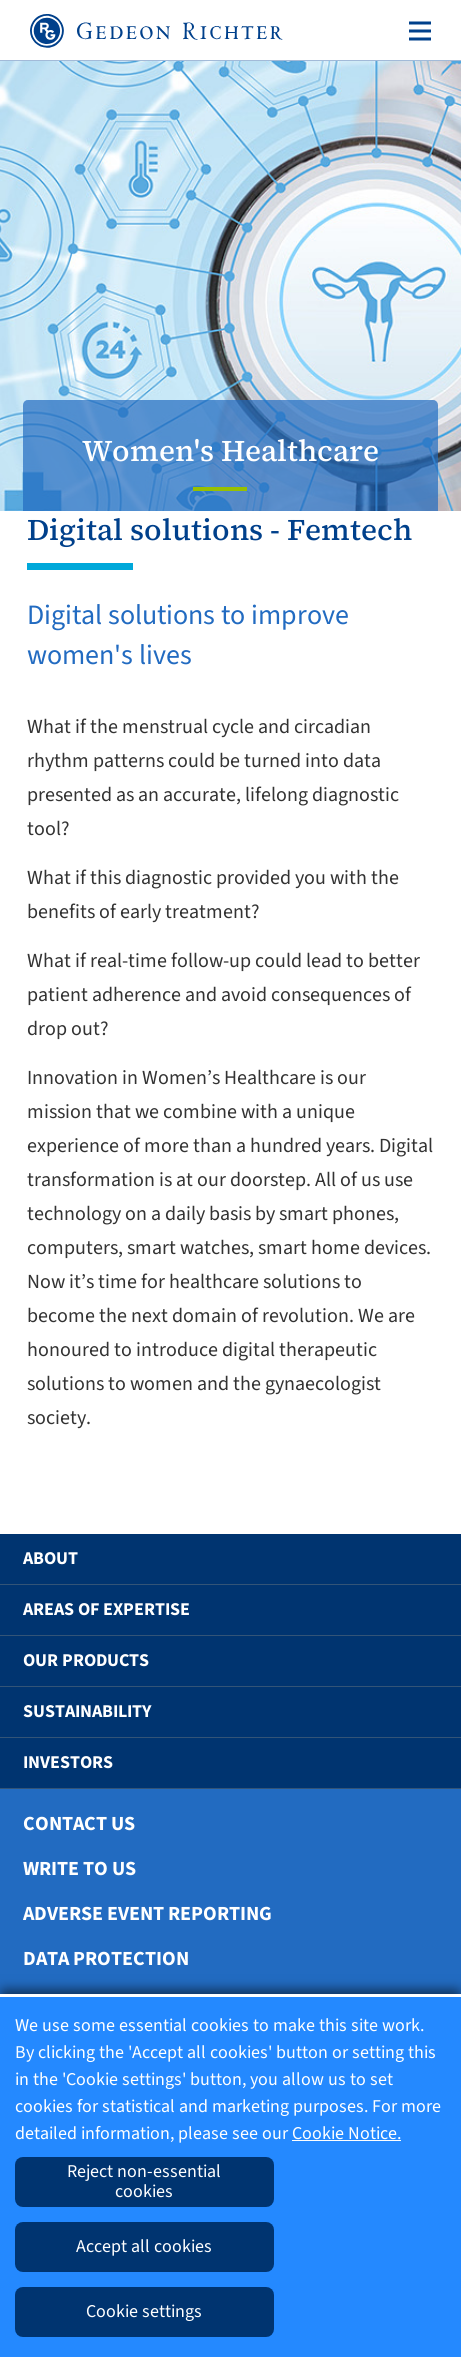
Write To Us (79, 1869)
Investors (68, 1762)
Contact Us (79, 1824)
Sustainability (87, 1711)
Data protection (106, 1959)
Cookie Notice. (346, 2133)
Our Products (86, 1660)
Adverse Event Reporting (147, 1914)
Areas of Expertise (106, 1609)
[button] (413, 1559)
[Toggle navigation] (416, 31)
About (50, 1558)
